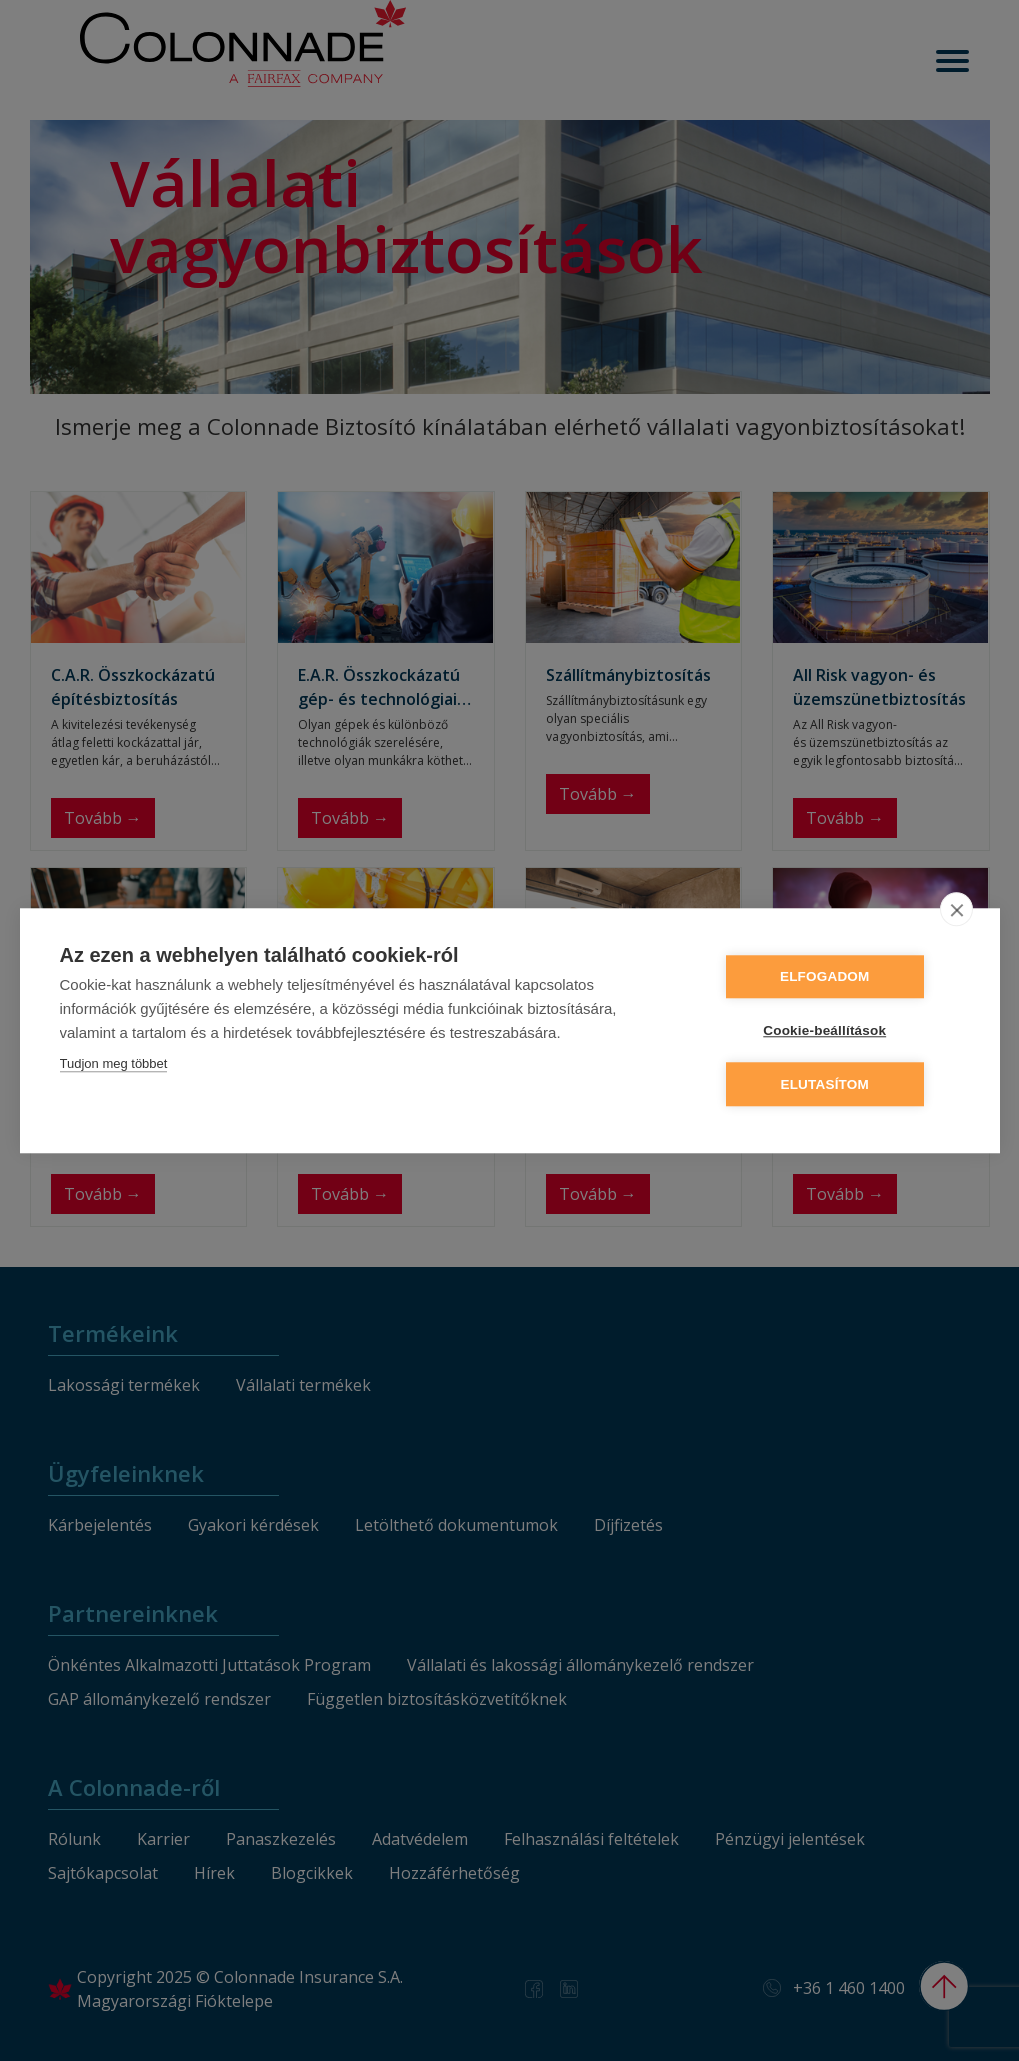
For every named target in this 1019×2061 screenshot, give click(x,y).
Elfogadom (839, 977)
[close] (956, 910)
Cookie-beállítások (839, 1030)
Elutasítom (839, 1083)
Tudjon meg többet (114, 1064)
